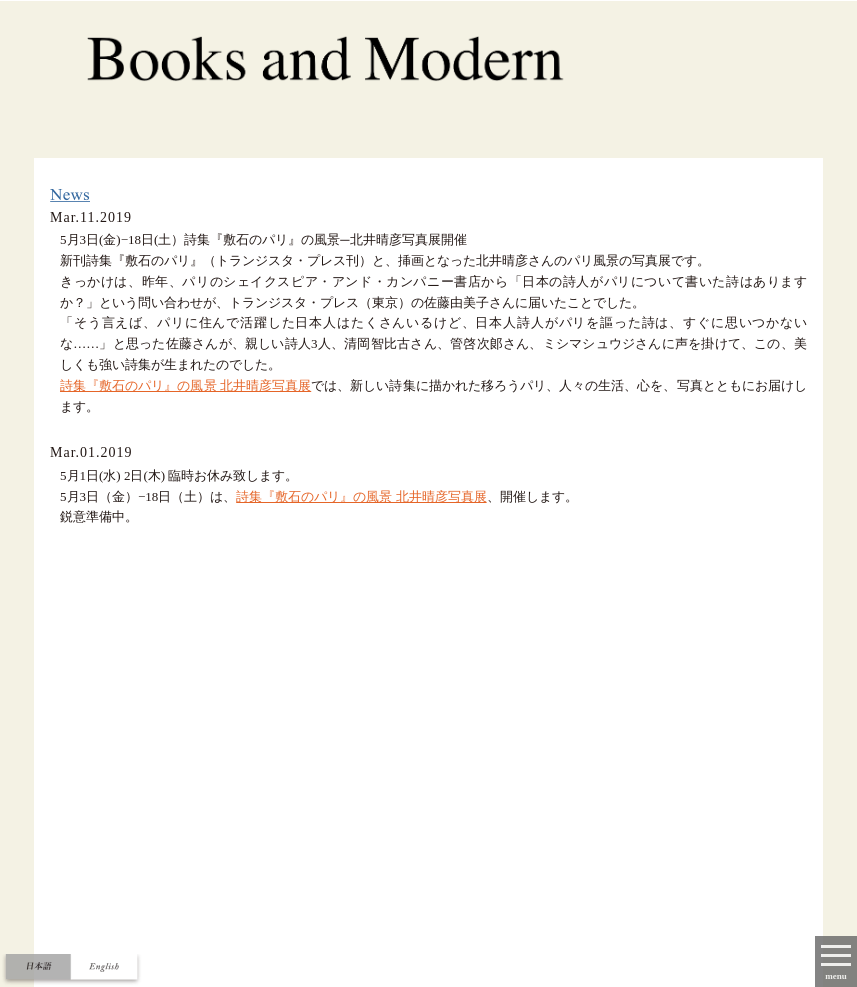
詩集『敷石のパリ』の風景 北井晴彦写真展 (185, 385)
